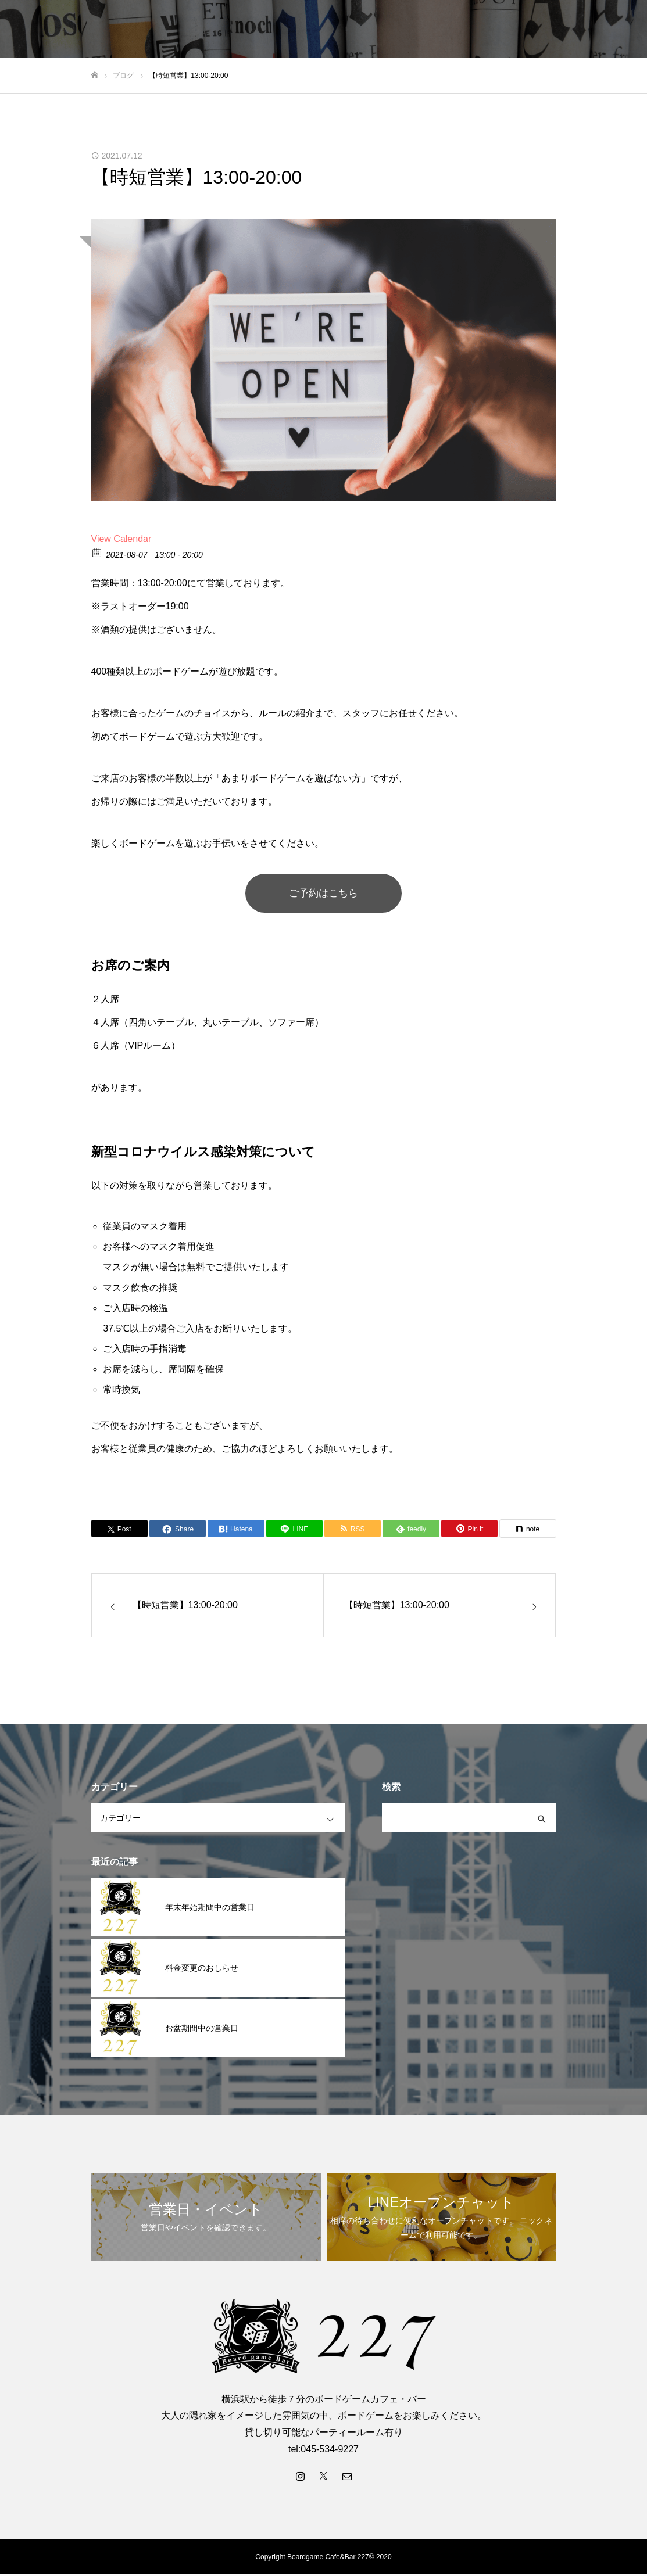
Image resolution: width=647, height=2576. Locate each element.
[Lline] (294, 1529)
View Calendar (121, 539)
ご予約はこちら (323, 894)
